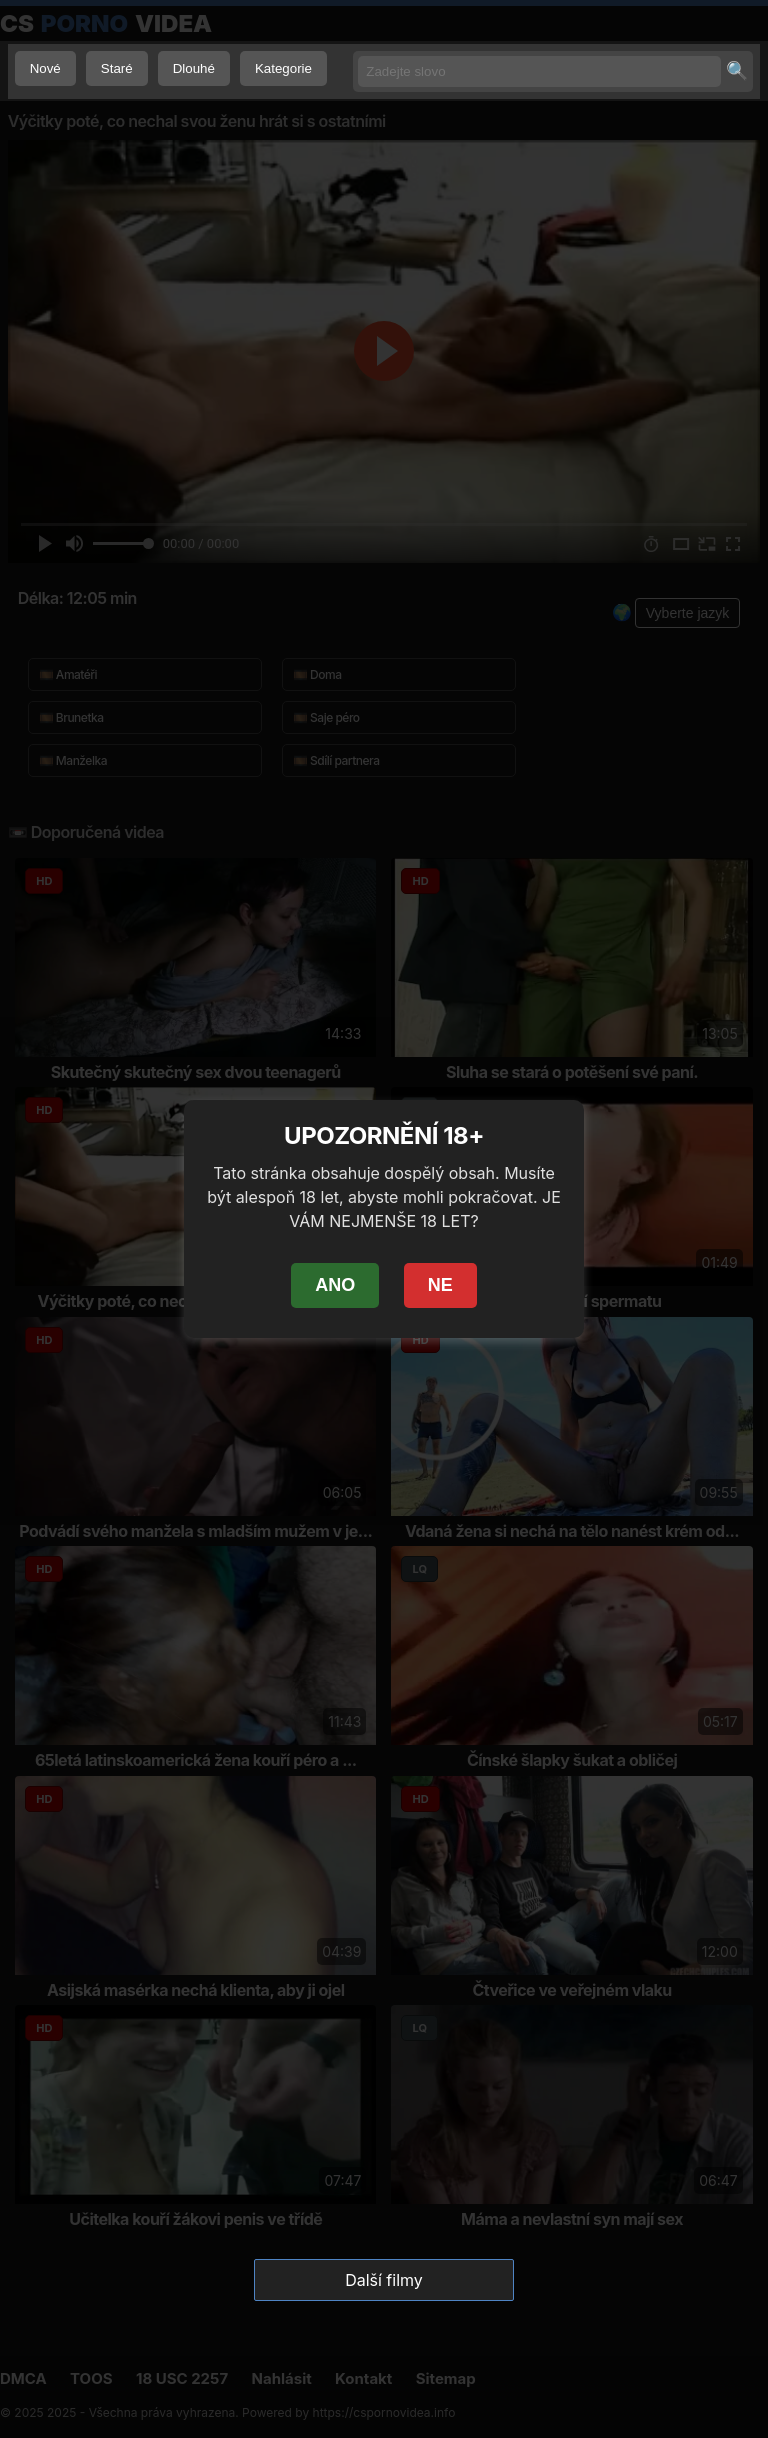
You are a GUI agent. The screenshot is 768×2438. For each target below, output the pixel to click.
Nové (45, 68)
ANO (335, 1285)
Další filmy (384, 2280)
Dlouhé (194, 68)
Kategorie (283, 68)
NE (440, 1285)
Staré (117, 68)
